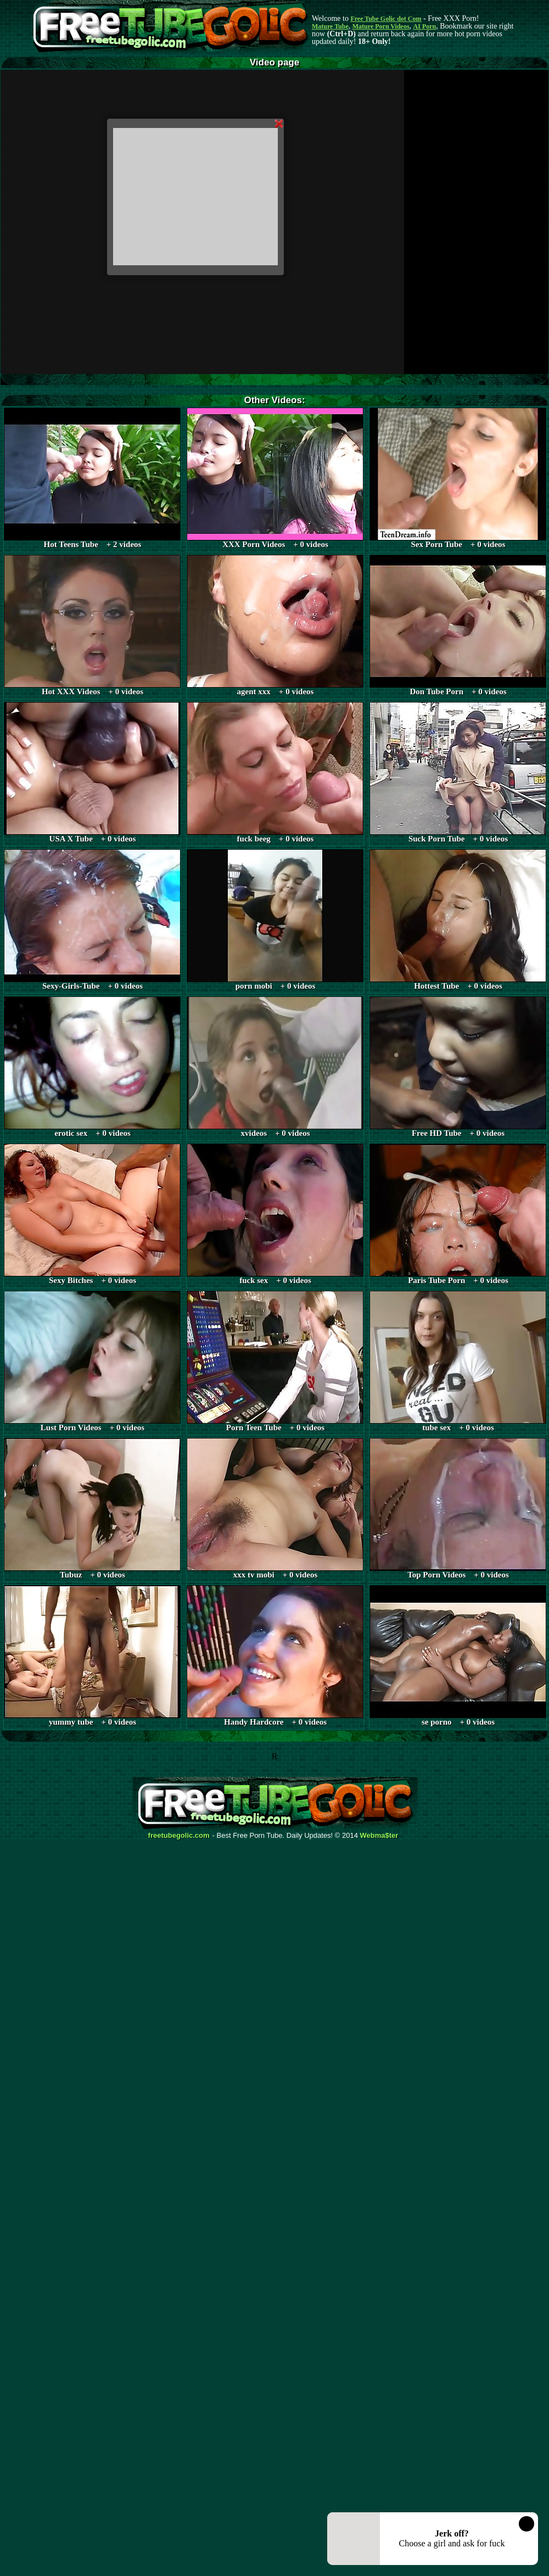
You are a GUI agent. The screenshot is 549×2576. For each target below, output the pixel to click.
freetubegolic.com (179, 1835)
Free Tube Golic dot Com (385, 19)
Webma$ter (379, 1835)
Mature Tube (330, 26)
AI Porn (424, 26)
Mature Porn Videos (381, 26)
